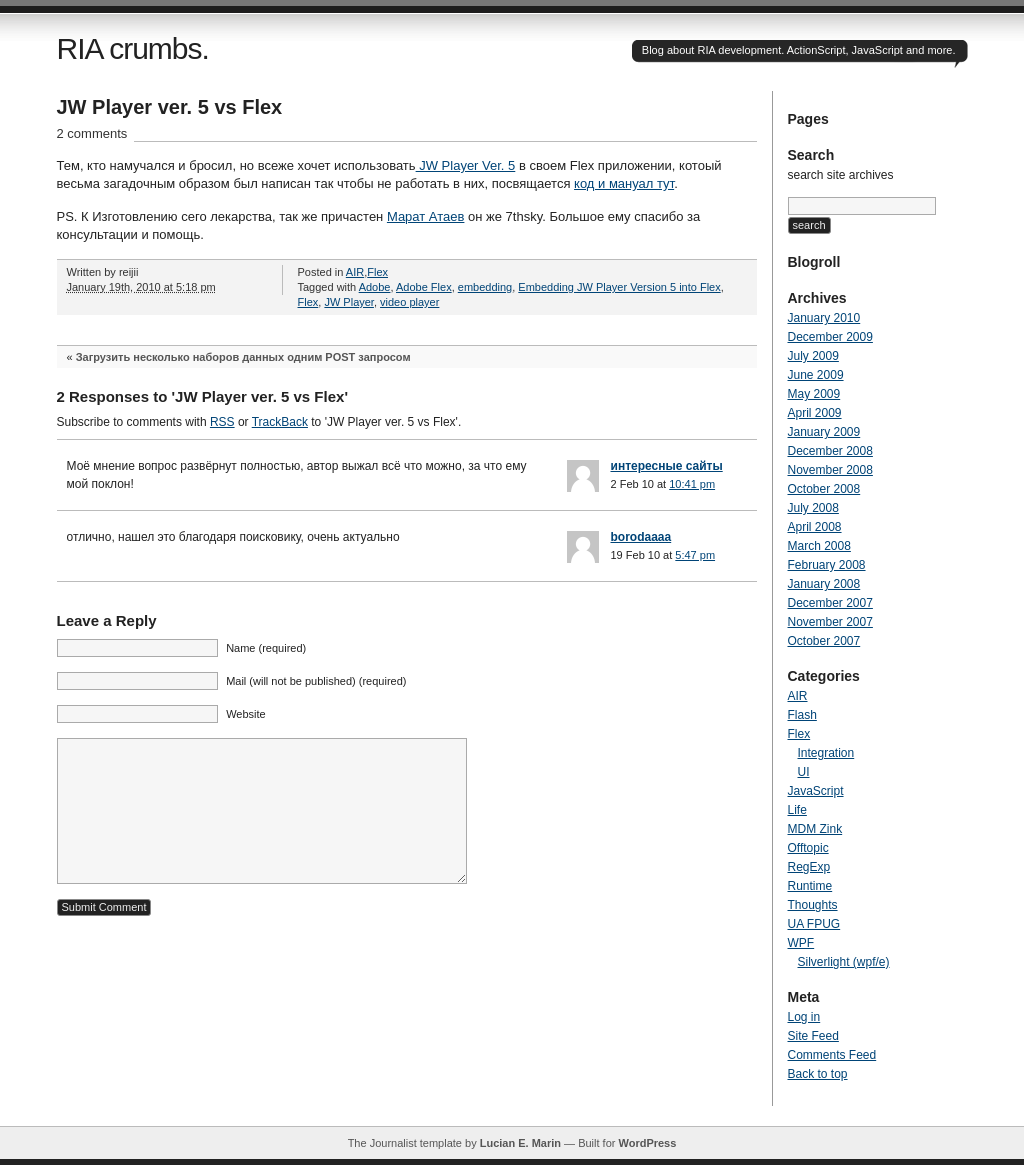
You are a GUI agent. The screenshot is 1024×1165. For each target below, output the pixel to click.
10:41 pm (692, 484)
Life (797, 810)
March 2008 (819, 546)
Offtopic (808, 848)
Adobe (375, 287)
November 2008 (830, 470)
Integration (826, 753)
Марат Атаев (426, 216)
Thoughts (813, 905)
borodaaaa (641, 537)
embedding (485, 287)
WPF (801, 943)
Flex (377, 272)
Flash (802, 715)
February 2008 (827, 565)
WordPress (647, 1143)
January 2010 (824, 318)
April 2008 (815, 527)
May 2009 (814, 394)
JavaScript (816, 791)
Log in (804, 1017)
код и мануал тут (624, 183)
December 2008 (830, 451)
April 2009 (815, 413)
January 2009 (824, 432)
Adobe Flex (424, 287)
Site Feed (813, 1036)
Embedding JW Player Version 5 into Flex (619, 287)
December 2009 (830, 337)
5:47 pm (695, 555)
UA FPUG (814, 924)
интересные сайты (667, 466)
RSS (222, 422)
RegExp (809, 867)
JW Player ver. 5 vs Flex (170, 107)
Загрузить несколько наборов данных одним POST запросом (243, 357)
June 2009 (816, 375)
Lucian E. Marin (520, 1143)
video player (409, 302)
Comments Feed (832, 1055)
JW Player (349, 302)
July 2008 (813, 508)
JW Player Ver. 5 (466, 165)
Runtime (810, 886)
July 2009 (813, 356)
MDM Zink (815, 829)
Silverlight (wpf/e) (844, 962)
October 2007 (824, 641)
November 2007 (830, 622)
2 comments (92, 133)
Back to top (818, 1074)
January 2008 (824, 584)
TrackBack (280, 422)
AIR (355, 272)
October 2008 (824, 489)
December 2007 (830, 603)
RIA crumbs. (133, 48)
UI (804, 772)
